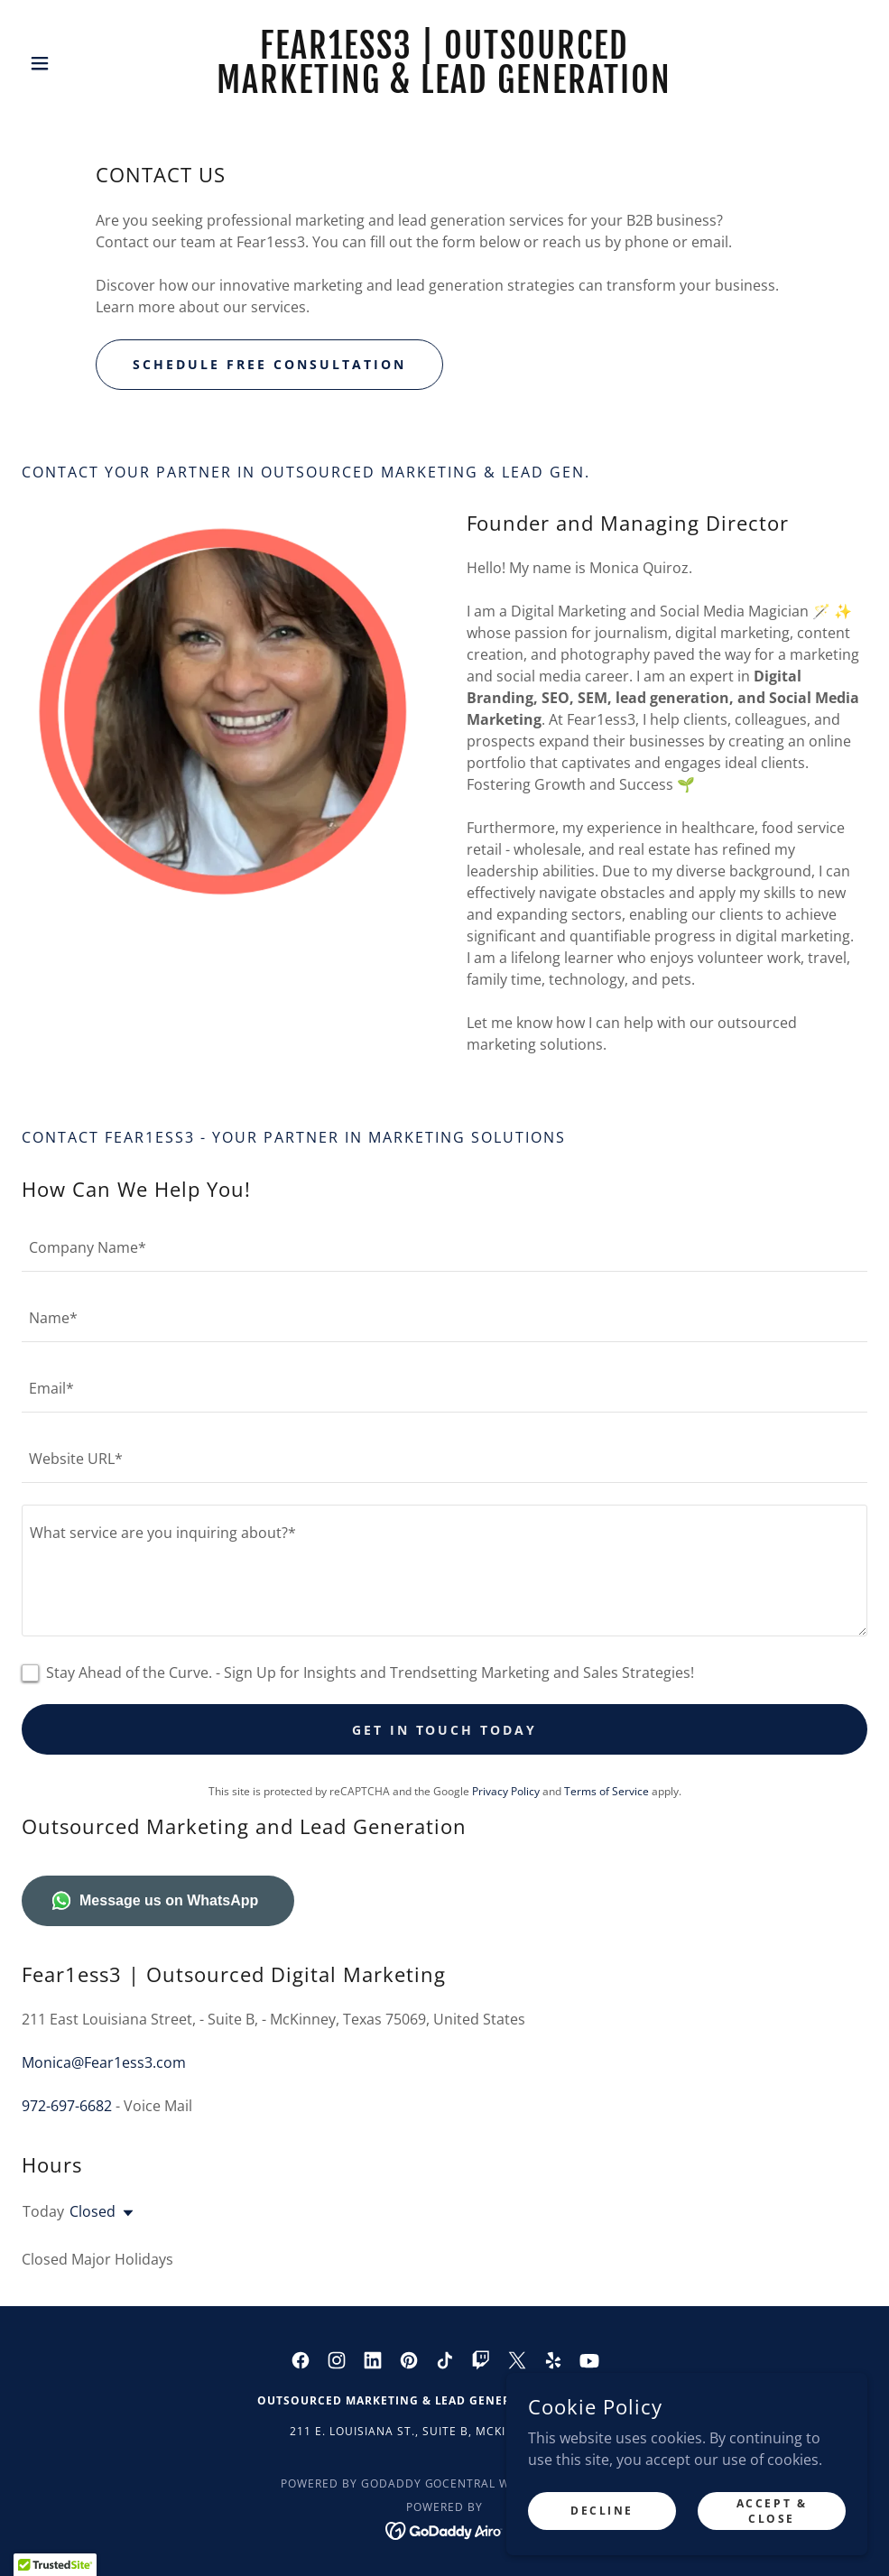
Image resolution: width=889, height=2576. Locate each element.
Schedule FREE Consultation (269, 364)
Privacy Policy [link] (506, 1791)
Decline (602, 2510)
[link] (445, 87)
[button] (85, 63)
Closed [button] (92, 2211)
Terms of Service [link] (606, 1791)
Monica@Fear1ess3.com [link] (104, 2062)
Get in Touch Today (445, 1729)
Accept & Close (772, 2510)
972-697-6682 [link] (67, 2106)
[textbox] (444, 1247)
